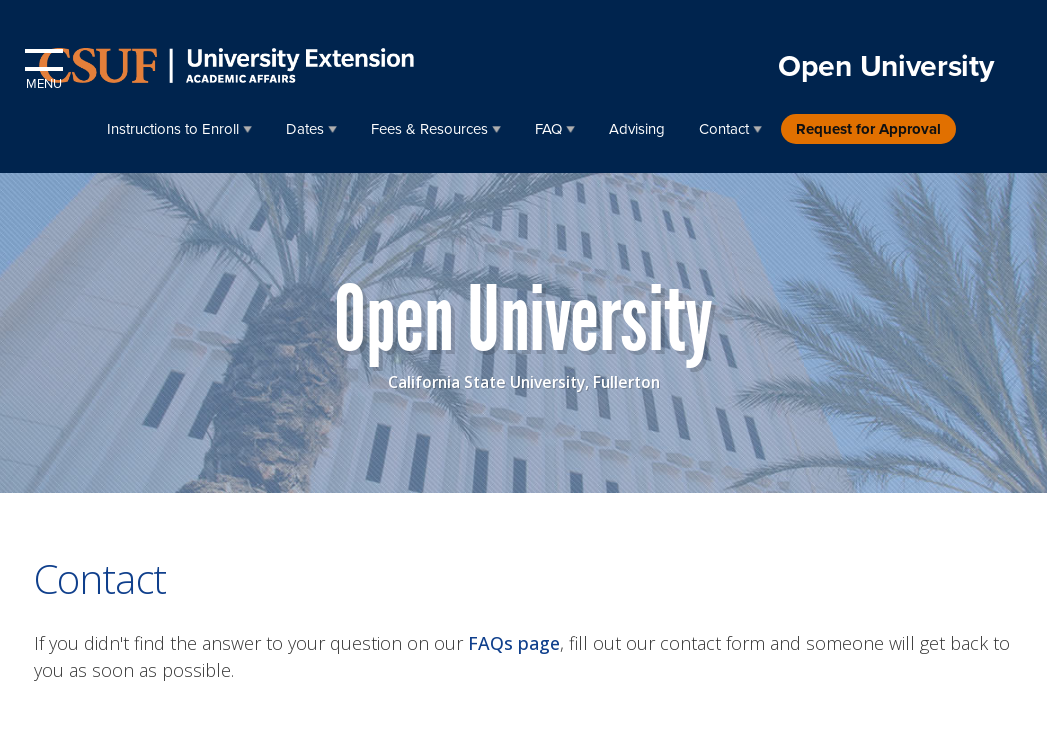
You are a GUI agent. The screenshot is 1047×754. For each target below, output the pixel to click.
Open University (886, 66)
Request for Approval (868, 129)
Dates (305, 129)
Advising (637, 129)
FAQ (548, 129)
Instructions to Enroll (173, 129)
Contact (724, 129)
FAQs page (514, 643)
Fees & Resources (429, 129)
